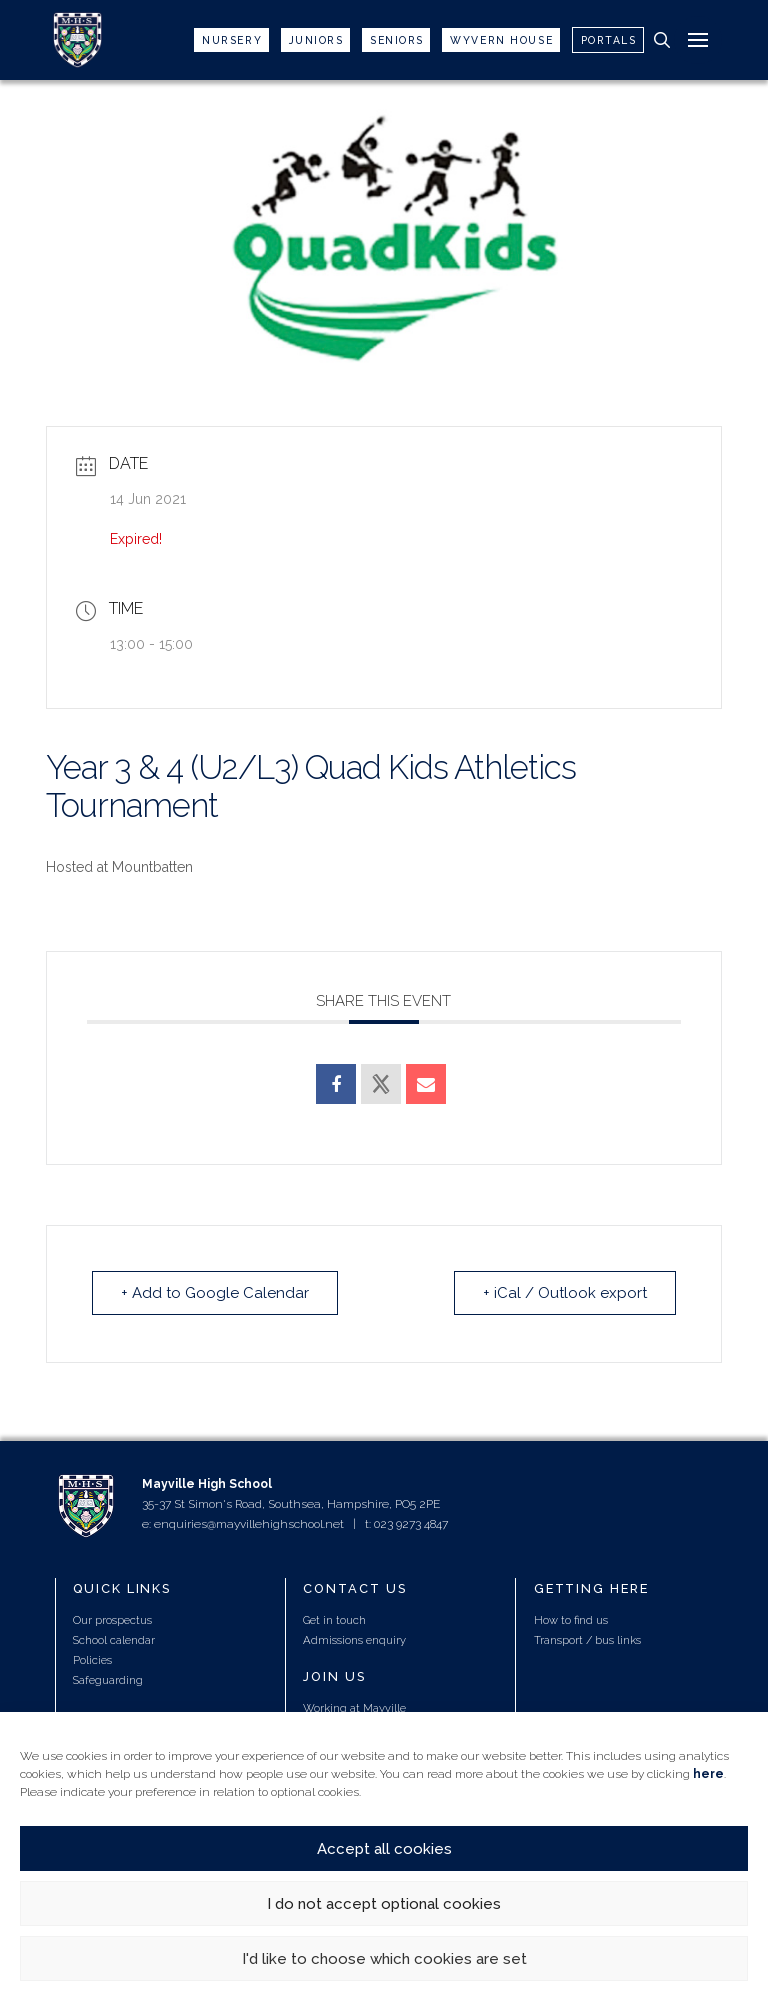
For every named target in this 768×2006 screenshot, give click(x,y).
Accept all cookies (384, 1849)
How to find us (571, 1620)
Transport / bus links (587, 1640)
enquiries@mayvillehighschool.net (249, 1524)
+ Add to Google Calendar (215, 1293)
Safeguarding (108, 1680)
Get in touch (334, 1620)
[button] (662, 40)
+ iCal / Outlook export (565, 1293)
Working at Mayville (354, 1708)
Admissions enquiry (354, 1640)
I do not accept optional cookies (384, 1904)
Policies (92, 1660)
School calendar (114, 1640)
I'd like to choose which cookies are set (384, 1959)
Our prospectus (112, 1620)
